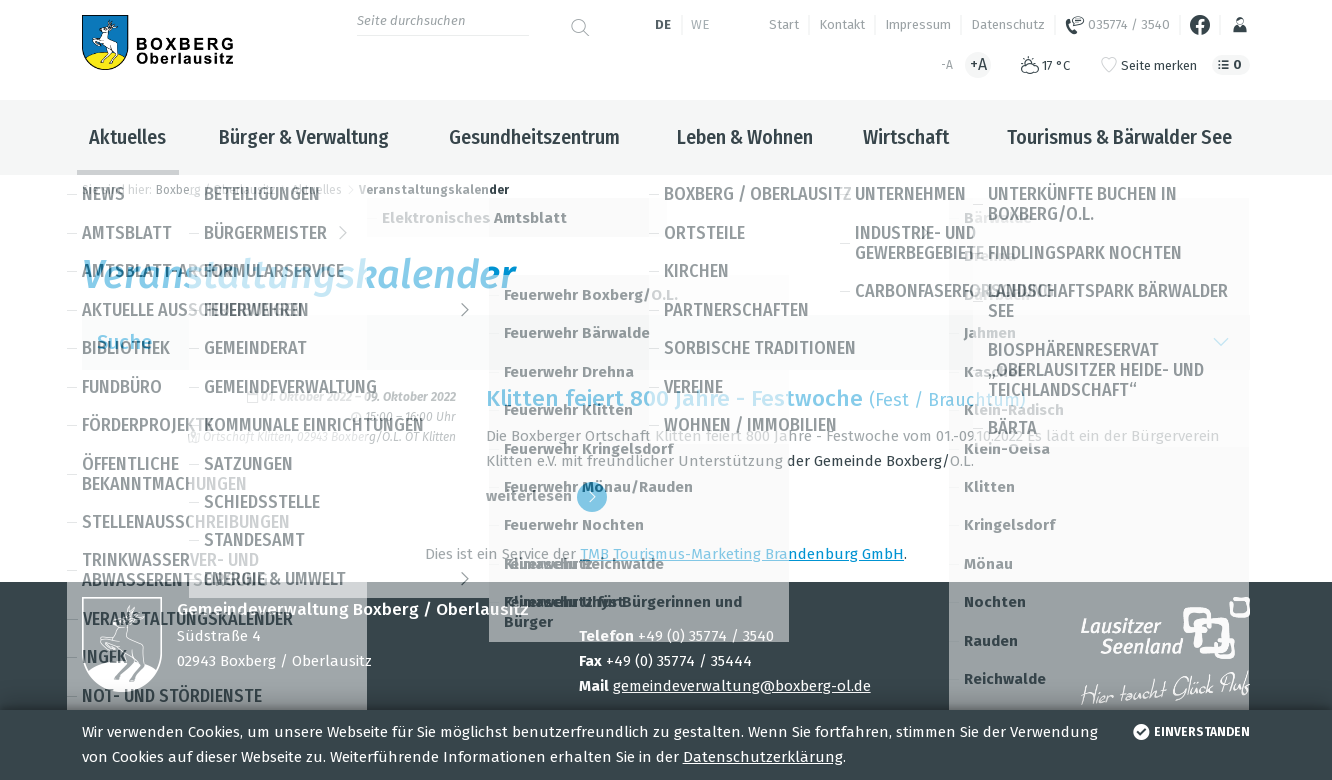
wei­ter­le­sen (546, 497)
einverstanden (1189, 732)
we (700, 24)
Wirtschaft (906, 137)
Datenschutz (1008, 24)
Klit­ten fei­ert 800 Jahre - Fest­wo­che (674, 398)
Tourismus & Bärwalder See (1119, 137)
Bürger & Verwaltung (304, 137)
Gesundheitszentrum (534, 137)
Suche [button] (666, 342)
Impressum (918, 24)
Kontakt (842, 24)
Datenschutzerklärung (763, 757)
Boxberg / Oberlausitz (216, 190)
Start (784, 24)
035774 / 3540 (1117, 25)
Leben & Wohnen (745, 137)
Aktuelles (127, 137)
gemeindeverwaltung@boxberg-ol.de (742, 686)
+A (978, 64)
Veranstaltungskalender (434, 190)
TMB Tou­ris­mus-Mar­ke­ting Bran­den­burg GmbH (742, 554)
